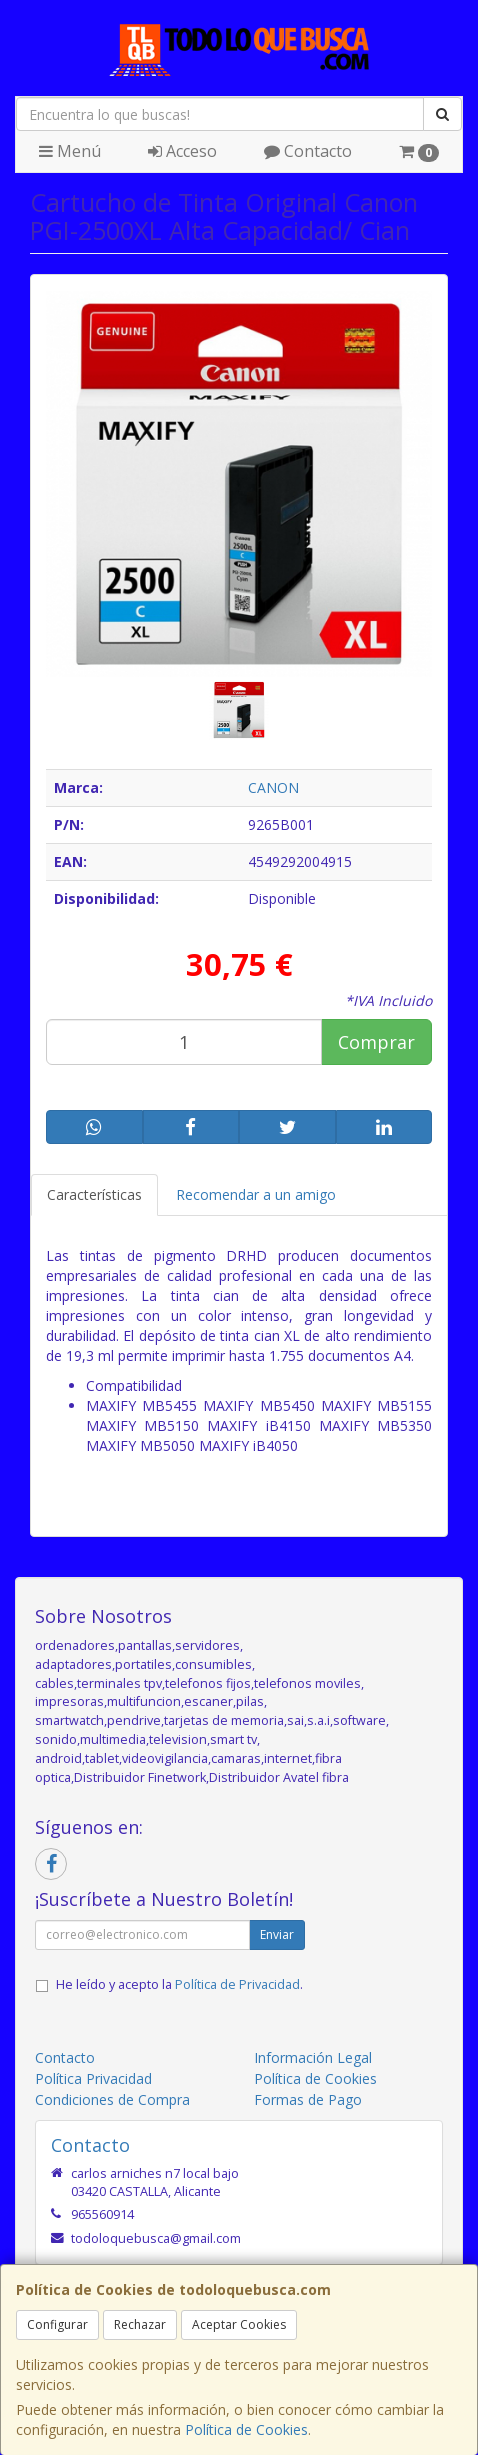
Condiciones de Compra (112, 2099)
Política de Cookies (246, 2429)
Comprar (376, 1042)
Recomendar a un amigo (256, 1194)
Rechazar (140, 2324)
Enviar (277, 1934)
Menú (70, 151)
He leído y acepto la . (179, 1984)
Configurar (57, 2324)
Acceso (182, 151)
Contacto (308, 151)
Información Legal (313, 2057)
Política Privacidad (93, 2078)
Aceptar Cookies (239, 2324)
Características (94, 1194)
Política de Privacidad (237, 1984)
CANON (273, 787)
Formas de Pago (308, 2099)
